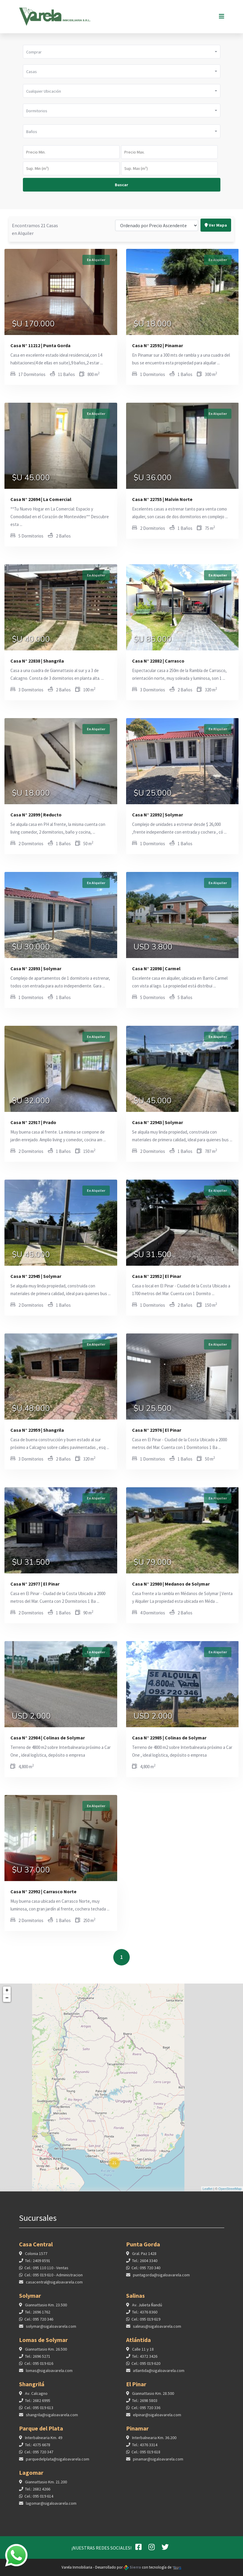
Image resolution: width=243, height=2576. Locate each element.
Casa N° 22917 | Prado (33, 1122)
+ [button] (7, 1990)
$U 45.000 (31, 478)
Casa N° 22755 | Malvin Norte (162, 499)
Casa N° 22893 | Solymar (35, 968)
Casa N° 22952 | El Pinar (156, 1276)
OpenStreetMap (230, 2189)
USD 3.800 (153, 947)
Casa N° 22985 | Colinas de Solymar (169, 1738)
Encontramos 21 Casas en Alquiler (35, 204)
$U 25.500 (153, 1409)
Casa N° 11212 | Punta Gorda (40, 345)
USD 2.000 (31, 1716)
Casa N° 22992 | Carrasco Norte (43, 1891)
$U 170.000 (33, 324)
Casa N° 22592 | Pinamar (157, 345)
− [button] (7, 1998)
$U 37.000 (31, 1870)
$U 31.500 (153, 1255)
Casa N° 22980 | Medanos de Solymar (171, 1584)
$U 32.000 (31, 1101)
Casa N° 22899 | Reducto (36, 815)
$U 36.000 (153, 478)
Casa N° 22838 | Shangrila (37, 661)
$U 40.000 (31, 640)
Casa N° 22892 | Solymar (157, 815)
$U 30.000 (31, 947)
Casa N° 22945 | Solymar (35, 1276)
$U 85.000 (153, 640)
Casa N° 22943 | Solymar (157, 1122)
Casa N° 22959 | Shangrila (37, 1430)
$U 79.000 (153, 1563)
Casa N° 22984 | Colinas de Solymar (47, 1738)
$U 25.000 (153, 793)
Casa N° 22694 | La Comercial (40, 499)
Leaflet (207, 2189)
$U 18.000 (153, 324)
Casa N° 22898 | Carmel (156, 968)
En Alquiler (96, 259)
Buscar (121, 184)
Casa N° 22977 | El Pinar (34, 1584)
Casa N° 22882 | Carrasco (158, 661)
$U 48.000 (31, 1409)
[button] (121, 52)
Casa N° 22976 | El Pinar (156, 1430)
